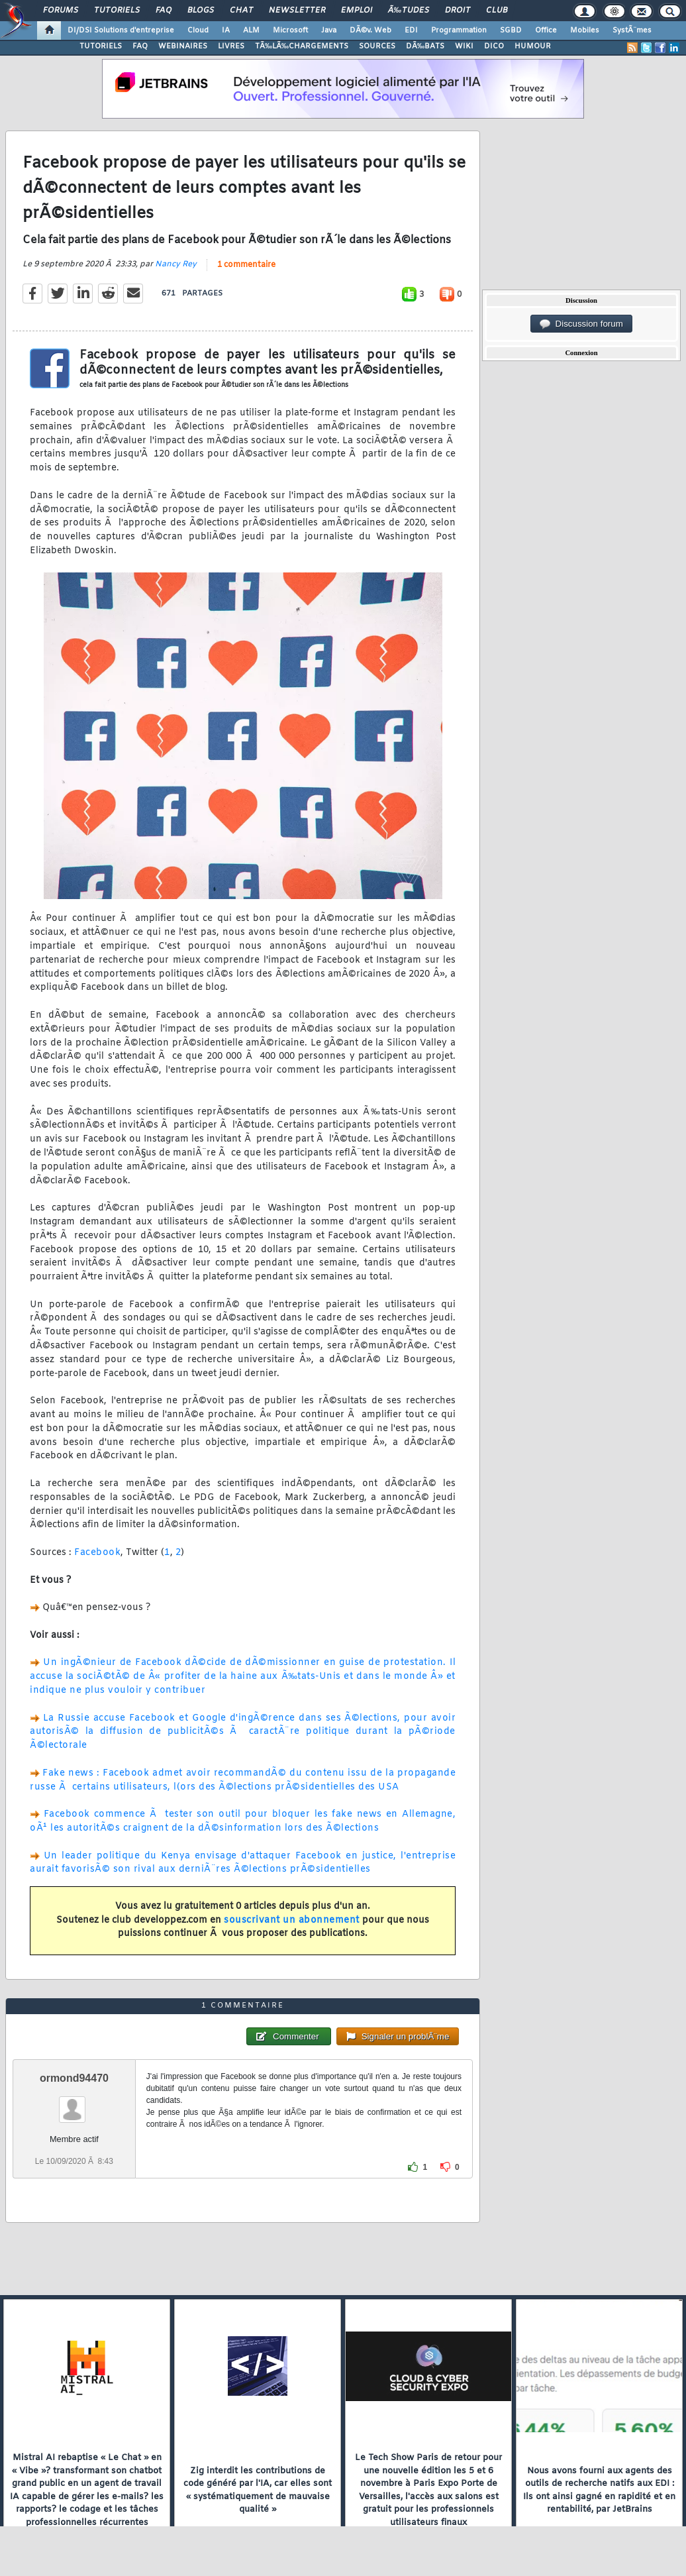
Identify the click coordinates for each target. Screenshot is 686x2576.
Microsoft (290, 30)
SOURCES (377, 46)
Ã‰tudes (408, 10)
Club (497, 10)
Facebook (97, 1552)
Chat (241, 10)
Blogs (200, 10)
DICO (494, 46)
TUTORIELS (100, 46)
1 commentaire (246, 265)
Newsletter (297, 10)
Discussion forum (581, 324)
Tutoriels (117, 10)
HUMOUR (532, 46)
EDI (411, 30)
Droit (457, 10)
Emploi (356, 10)
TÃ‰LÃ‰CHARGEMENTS (301, 46)
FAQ (163, 10)
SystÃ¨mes (632, 30)
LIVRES (231, 46)
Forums (60, 10)
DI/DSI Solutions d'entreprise (121, 30)
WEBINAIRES (182, 46)
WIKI (464, 46)
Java (328, 30)
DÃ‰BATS (425, 46)
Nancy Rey (176, 264)
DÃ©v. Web (370, 30)
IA (226, 30)
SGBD (511, 30)
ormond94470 (74, 2078)
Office (546, 30)
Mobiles (584, 30)
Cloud (198, 30)
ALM (251, 30)
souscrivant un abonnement (292, 1920)
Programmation (459, 30)
